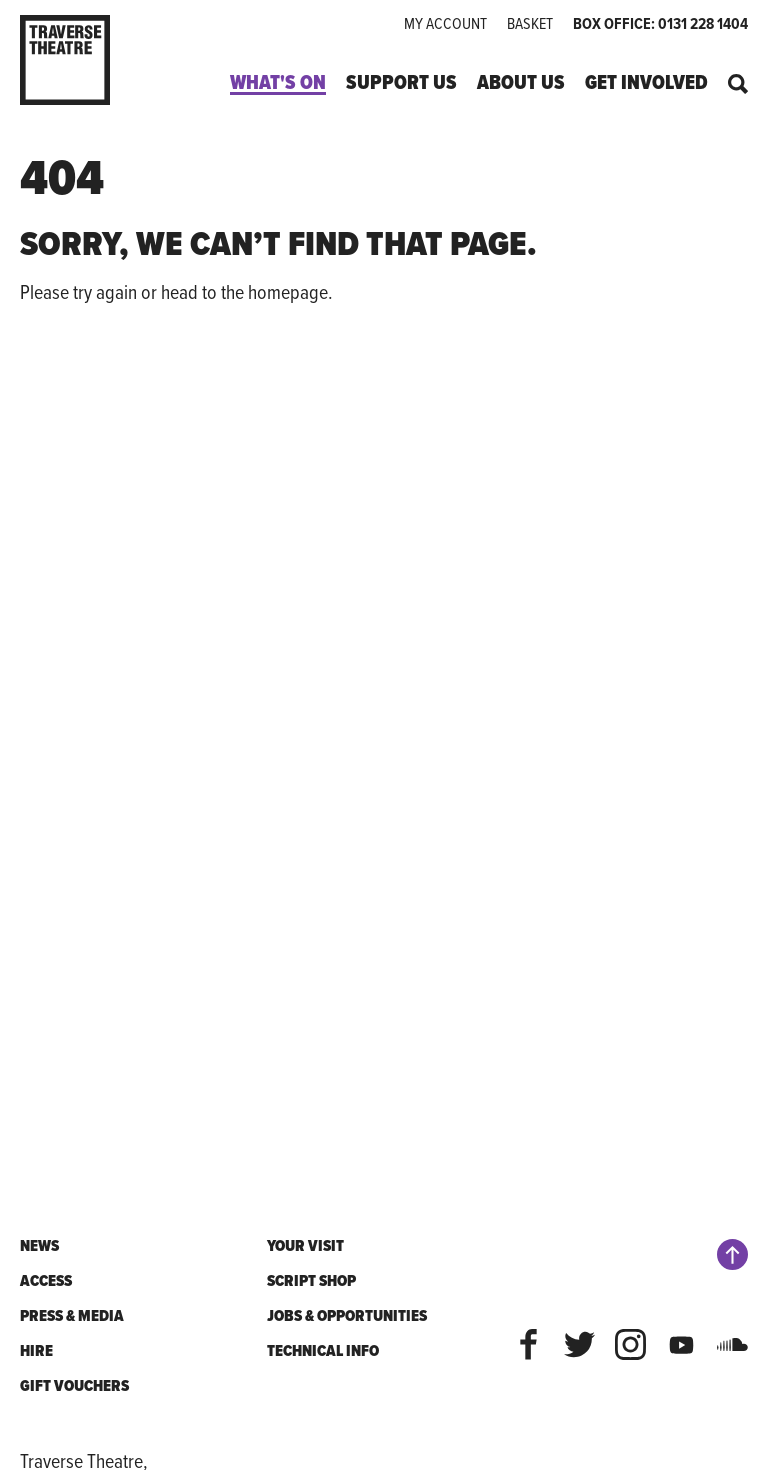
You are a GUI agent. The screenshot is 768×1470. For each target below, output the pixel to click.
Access (46, 1280)
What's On (278, 82)
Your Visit (305, 1245)
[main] (384, 666)
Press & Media (72, 1315)
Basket (530, 23)
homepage (288, 291)
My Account (445, 23)
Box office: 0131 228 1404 (660, 23)
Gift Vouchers (74, 1385)
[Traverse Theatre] (81, 60)
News (39, 1245)
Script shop (311, 1280)
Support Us (401, 82)
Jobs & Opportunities (347, 1315)
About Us (521, 82)
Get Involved (646, 82)
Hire (36, 1350)
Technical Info (323, 1350)
